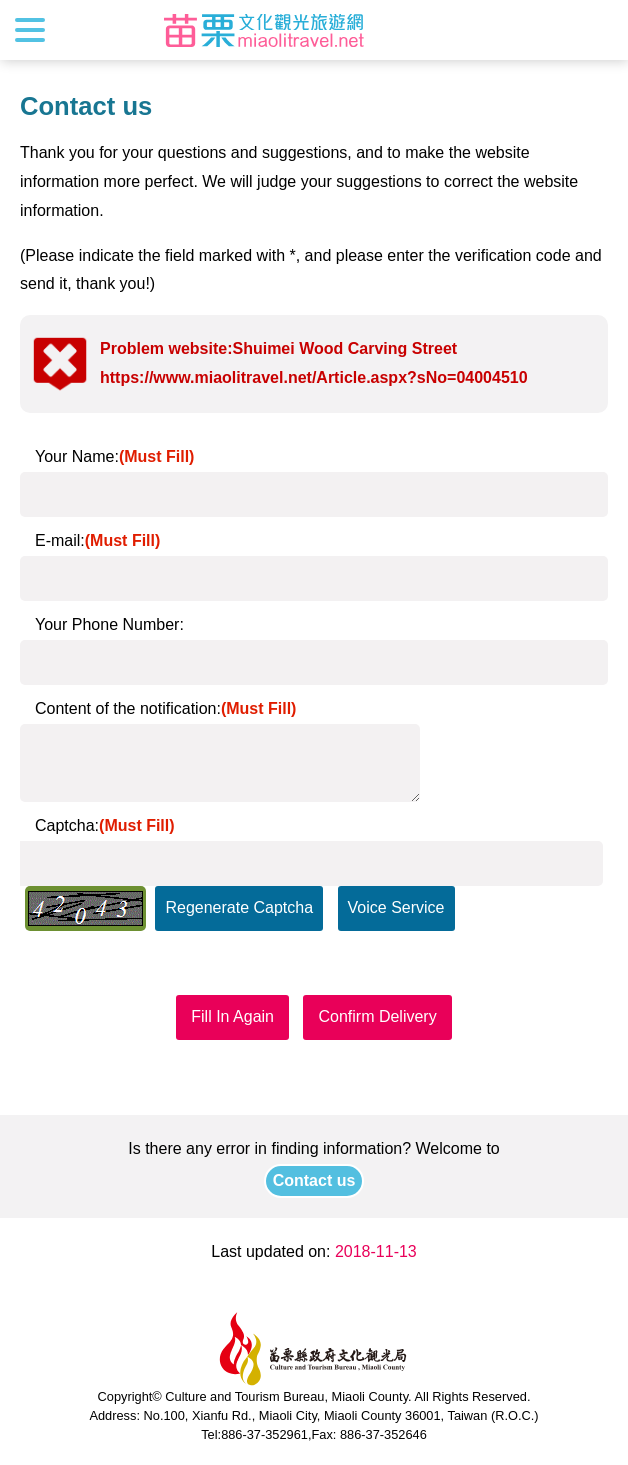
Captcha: (105, 825)
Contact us (314, 1180)
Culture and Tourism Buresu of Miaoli (264, 30)
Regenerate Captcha (239, 907)
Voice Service (396, 907)
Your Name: (114, 456)
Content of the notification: (165, 708)
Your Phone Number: (109, 624)
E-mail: (97, 540)
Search (595, 30)
